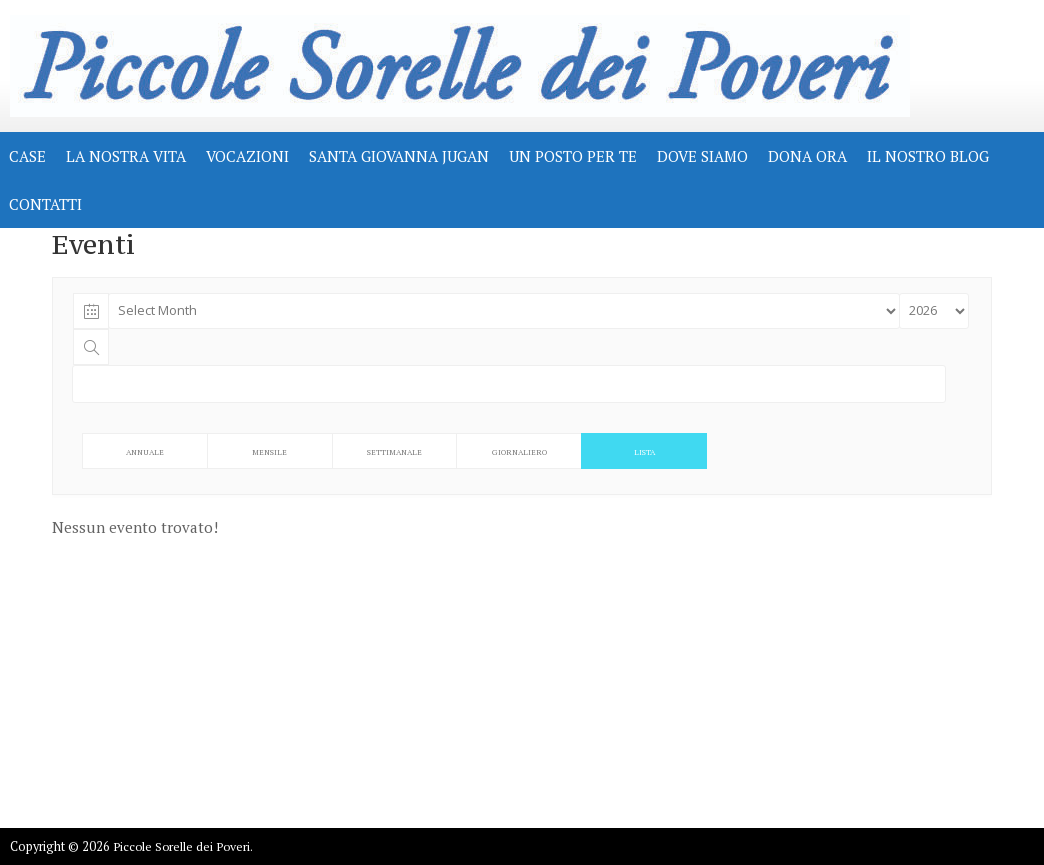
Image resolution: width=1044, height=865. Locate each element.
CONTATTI (45, 204)
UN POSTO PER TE (573, 156)
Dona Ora (807, 156)
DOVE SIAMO (702, 156)
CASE (27, 156)
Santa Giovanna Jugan (399, 156)
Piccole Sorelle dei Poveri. (183, 846)
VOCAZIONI (247, 156)
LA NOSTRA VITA (126, 156)
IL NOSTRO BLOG (928, 156)
